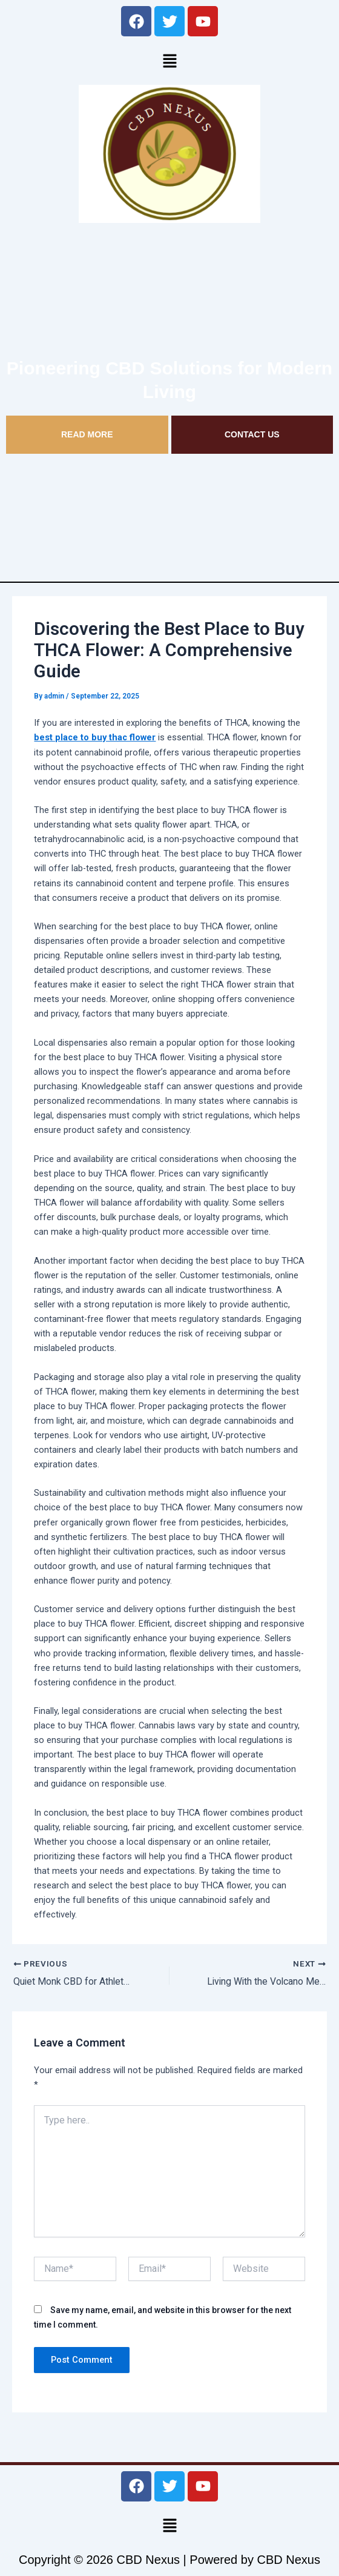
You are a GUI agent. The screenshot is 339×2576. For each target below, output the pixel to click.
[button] (169, 60)
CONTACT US (252, 434)
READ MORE (87, 434)
